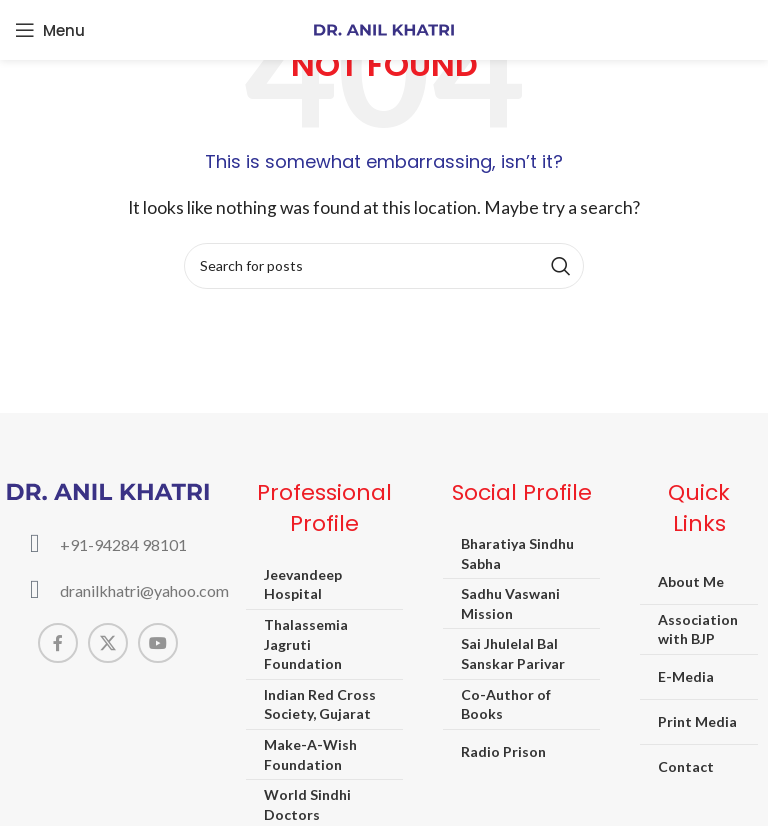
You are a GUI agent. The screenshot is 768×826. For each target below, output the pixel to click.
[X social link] (108, 643)
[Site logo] (384, 27)
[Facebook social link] (58, 643)
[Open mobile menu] (50, 30)
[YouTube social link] (158, 643)
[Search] (384, 266)
